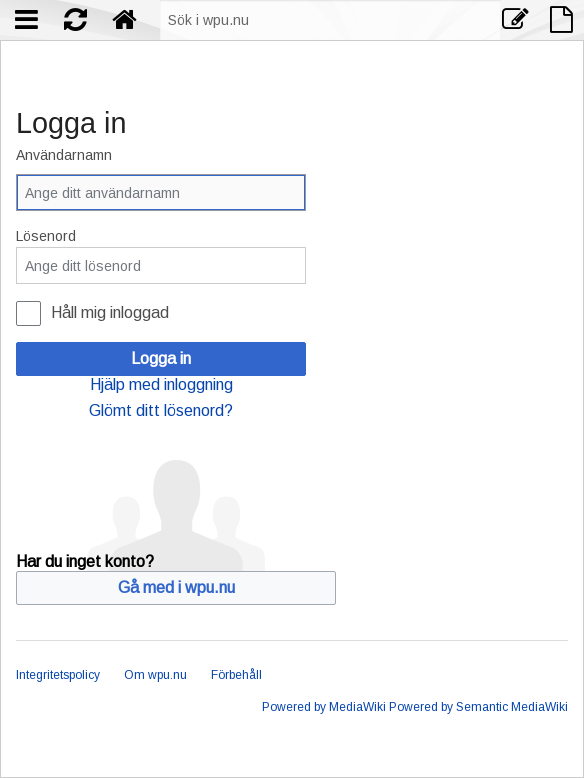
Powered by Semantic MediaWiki (478, 707)
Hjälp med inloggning (161, 384)
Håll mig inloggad (110, 312)
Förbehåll (236, 675)
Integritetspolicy (58, 675)
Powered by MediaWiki (324, 707)
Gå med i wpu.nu (176, 587)
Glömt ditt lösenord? (161, 410)
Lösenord (46, 236)
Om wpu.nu (155, 675)
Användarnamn (64, 155)
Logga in (161, 358)
